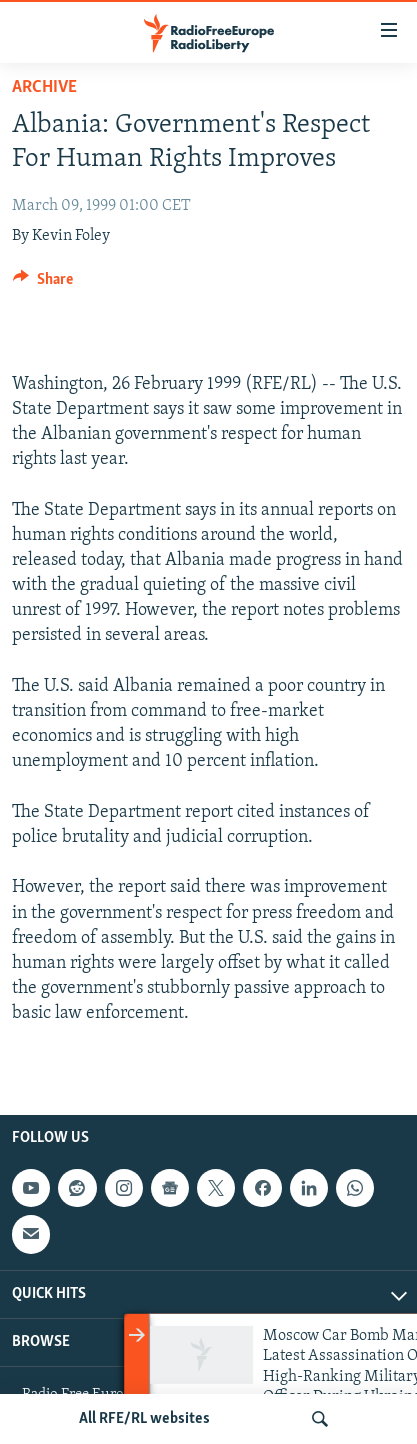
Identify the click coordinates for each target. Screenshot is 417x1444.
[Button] (43, 284)
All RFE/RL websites (144, 1419)
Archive (44, 87)
